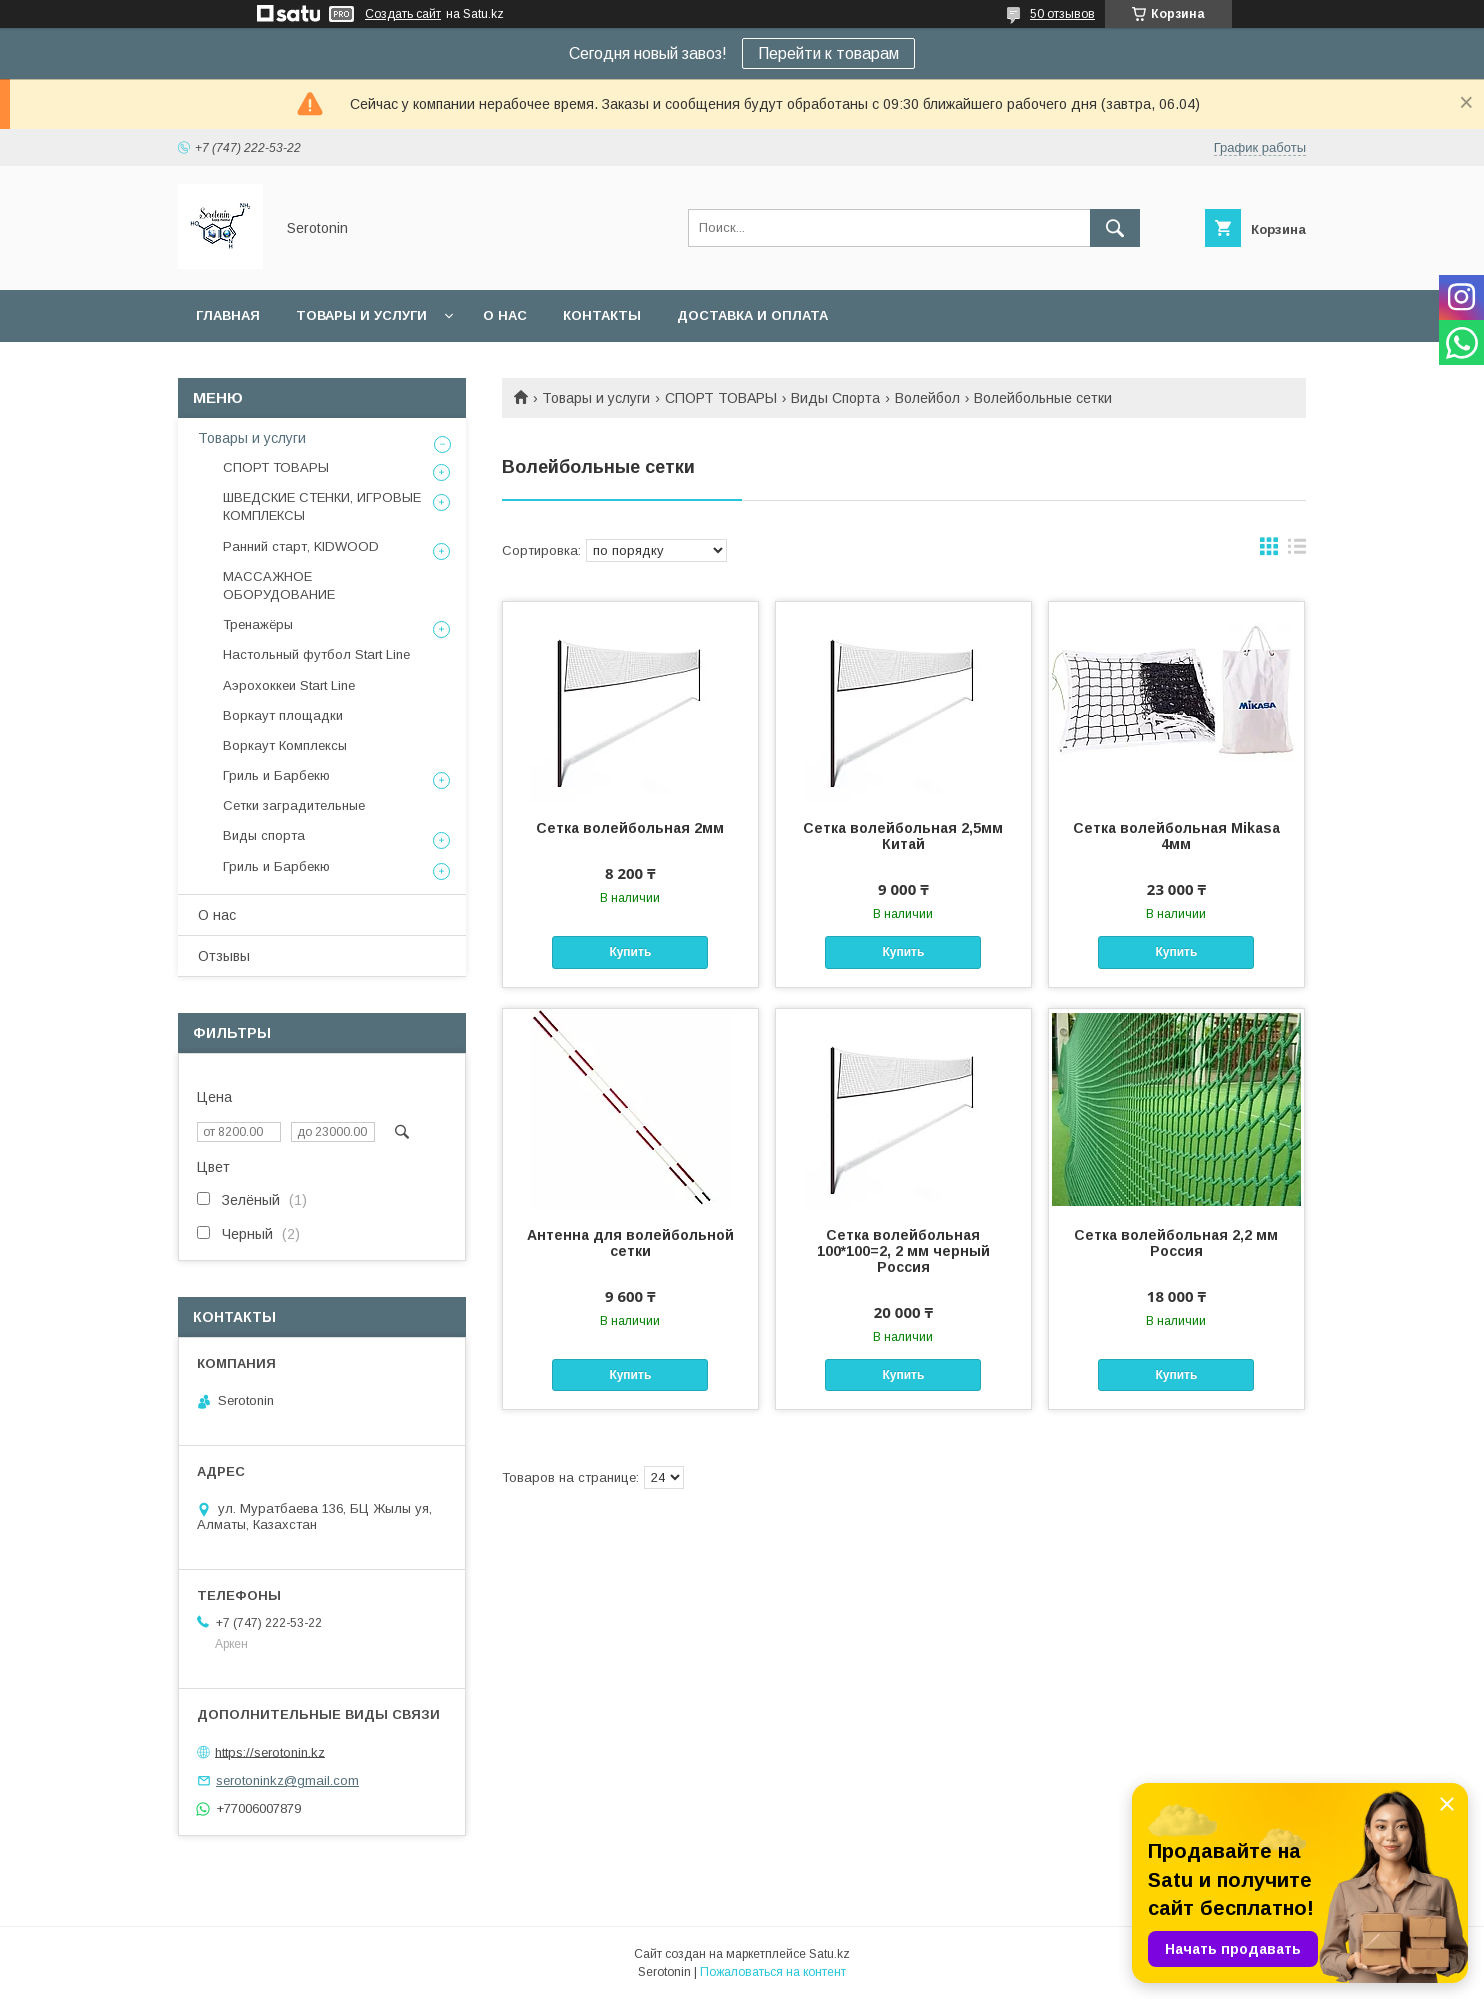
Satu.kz (829, 1954)
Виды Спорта (835, 398)
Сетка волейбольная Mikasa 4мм (1176, 836)
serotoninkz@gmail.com (287, 1780)
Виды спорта (264, 835)
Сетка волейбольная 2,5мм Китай (903, 836)
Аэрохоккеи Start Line (289, 685)
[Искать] (1115, 228)
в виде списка (1297, 551)
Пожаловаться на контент (773, 1972)
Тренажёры (258, 624)
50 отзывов (1062, 14)
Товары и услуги (361, 315)
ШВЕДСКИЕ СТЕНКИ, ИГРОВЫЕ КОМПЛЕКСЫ (322, 506)
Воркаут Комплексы (285, 745)
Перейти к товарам (828, 53)
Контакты (602, 315)
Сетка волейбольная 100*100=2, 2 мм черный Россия (903, 1251)
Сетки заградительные (294, 805)
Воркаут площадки (283, 715)
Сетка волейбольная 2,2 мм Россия (1176, 1243)
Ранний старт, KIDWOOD (301, 546)
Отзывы (224, 956)
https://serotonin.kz (270, 1751)
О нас (505, 315)
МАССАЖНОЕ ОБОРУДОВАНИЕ (279, 585)
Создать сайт (403, 14)
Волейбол (927, 398)
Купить (630, 952)
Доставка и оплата (752, 315)
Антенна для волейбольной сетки (630, 1243)
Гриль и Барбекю (276, 775)
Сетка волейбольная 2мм (630, 828)
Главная (228, 315)
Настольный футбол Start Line (316, 654)
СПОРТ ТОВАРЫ (721, 398)
